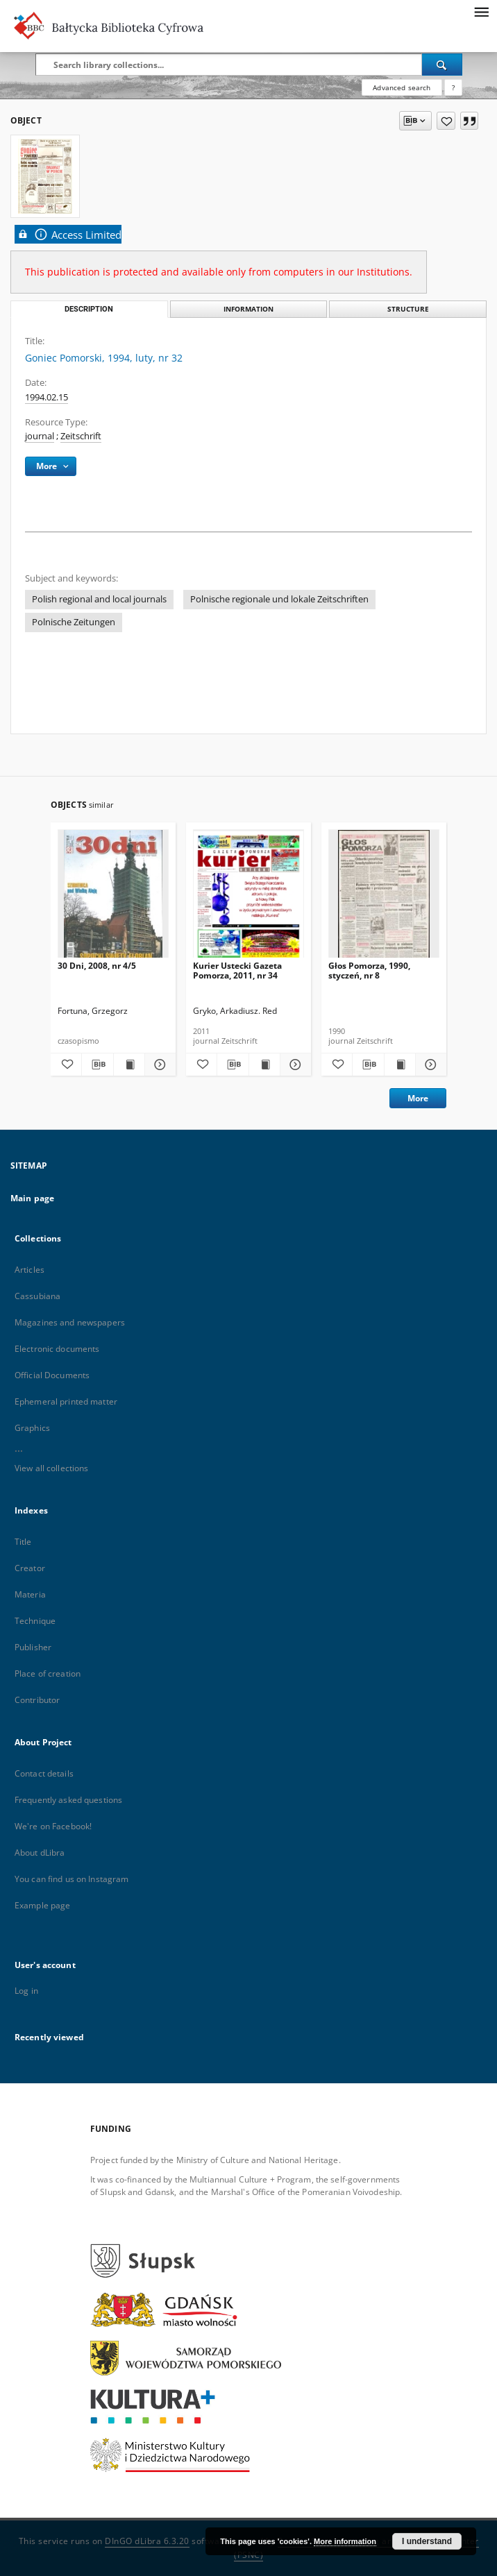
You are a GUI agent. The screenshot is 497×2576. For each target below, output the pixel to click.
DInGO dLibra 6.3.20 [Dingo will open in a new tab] (147, 2541)
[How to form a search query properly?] (453, 87)
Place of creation (48, 1673)
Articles (29, 1270)
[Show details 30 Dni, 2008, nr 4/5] (158, 1065)
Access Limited (68, 234)
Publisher (33, 1647)
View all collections (51, 1468)
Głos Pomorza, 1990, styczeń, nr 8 (369, 970)
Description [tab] (89, 309)
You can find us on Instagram (71, 1879)
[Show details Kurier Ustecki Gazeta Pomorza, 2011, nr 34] (293, 1065)
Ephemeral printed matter (66, 1401)
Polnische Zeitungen (73, 622)
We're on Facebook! (53, 1826)
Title (23, 1542)
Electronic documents (57, 1349)
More (417, 1098)
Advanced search (401, 87)
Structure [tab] (408, 309)
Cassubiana (37, 1296)
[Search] (442, 64)
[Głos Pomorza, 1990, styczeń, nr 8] (384, 897)
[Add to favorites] (446, 121)
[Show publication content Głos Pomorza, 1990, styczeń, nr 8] (400, 1065)
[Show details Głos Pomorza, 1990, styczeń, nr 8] (429, 1065)
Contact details (44, 1773)
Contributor (37, 1700)
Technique (35, 1621)
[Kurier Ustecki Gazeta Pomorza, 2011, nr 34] (248, 897)
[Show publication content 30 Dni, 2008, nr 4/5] (129, 1065)
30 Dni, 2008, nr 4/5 (97, 966)
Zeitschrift (80, 436)
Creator (30, 1568)
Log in (26, 1991)
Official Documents (52, 1375)
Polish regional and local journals (99, 599)
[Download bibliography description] (97, 1065)
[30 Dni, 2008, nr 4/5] (113, 897)
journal (39, 436)
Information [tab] (248, 309)
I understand (427, 2541)
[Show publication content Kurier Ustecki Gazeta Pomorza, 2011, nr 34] (264, 1065)
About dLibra (40, 1852)
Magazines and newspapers (70, 1322)
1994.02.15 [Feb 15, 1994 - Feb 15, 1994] (46, 397)
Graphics (32, 1428)
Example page (42, 1905)
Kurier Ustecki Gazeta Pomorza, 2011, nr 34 (237, 970)
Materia (30, 1594)
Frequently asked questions (68, 1800)
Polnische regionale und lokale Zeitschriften (279, 599)
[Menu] (481, 11)
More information (345, 2541)
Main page (32, 1198)
